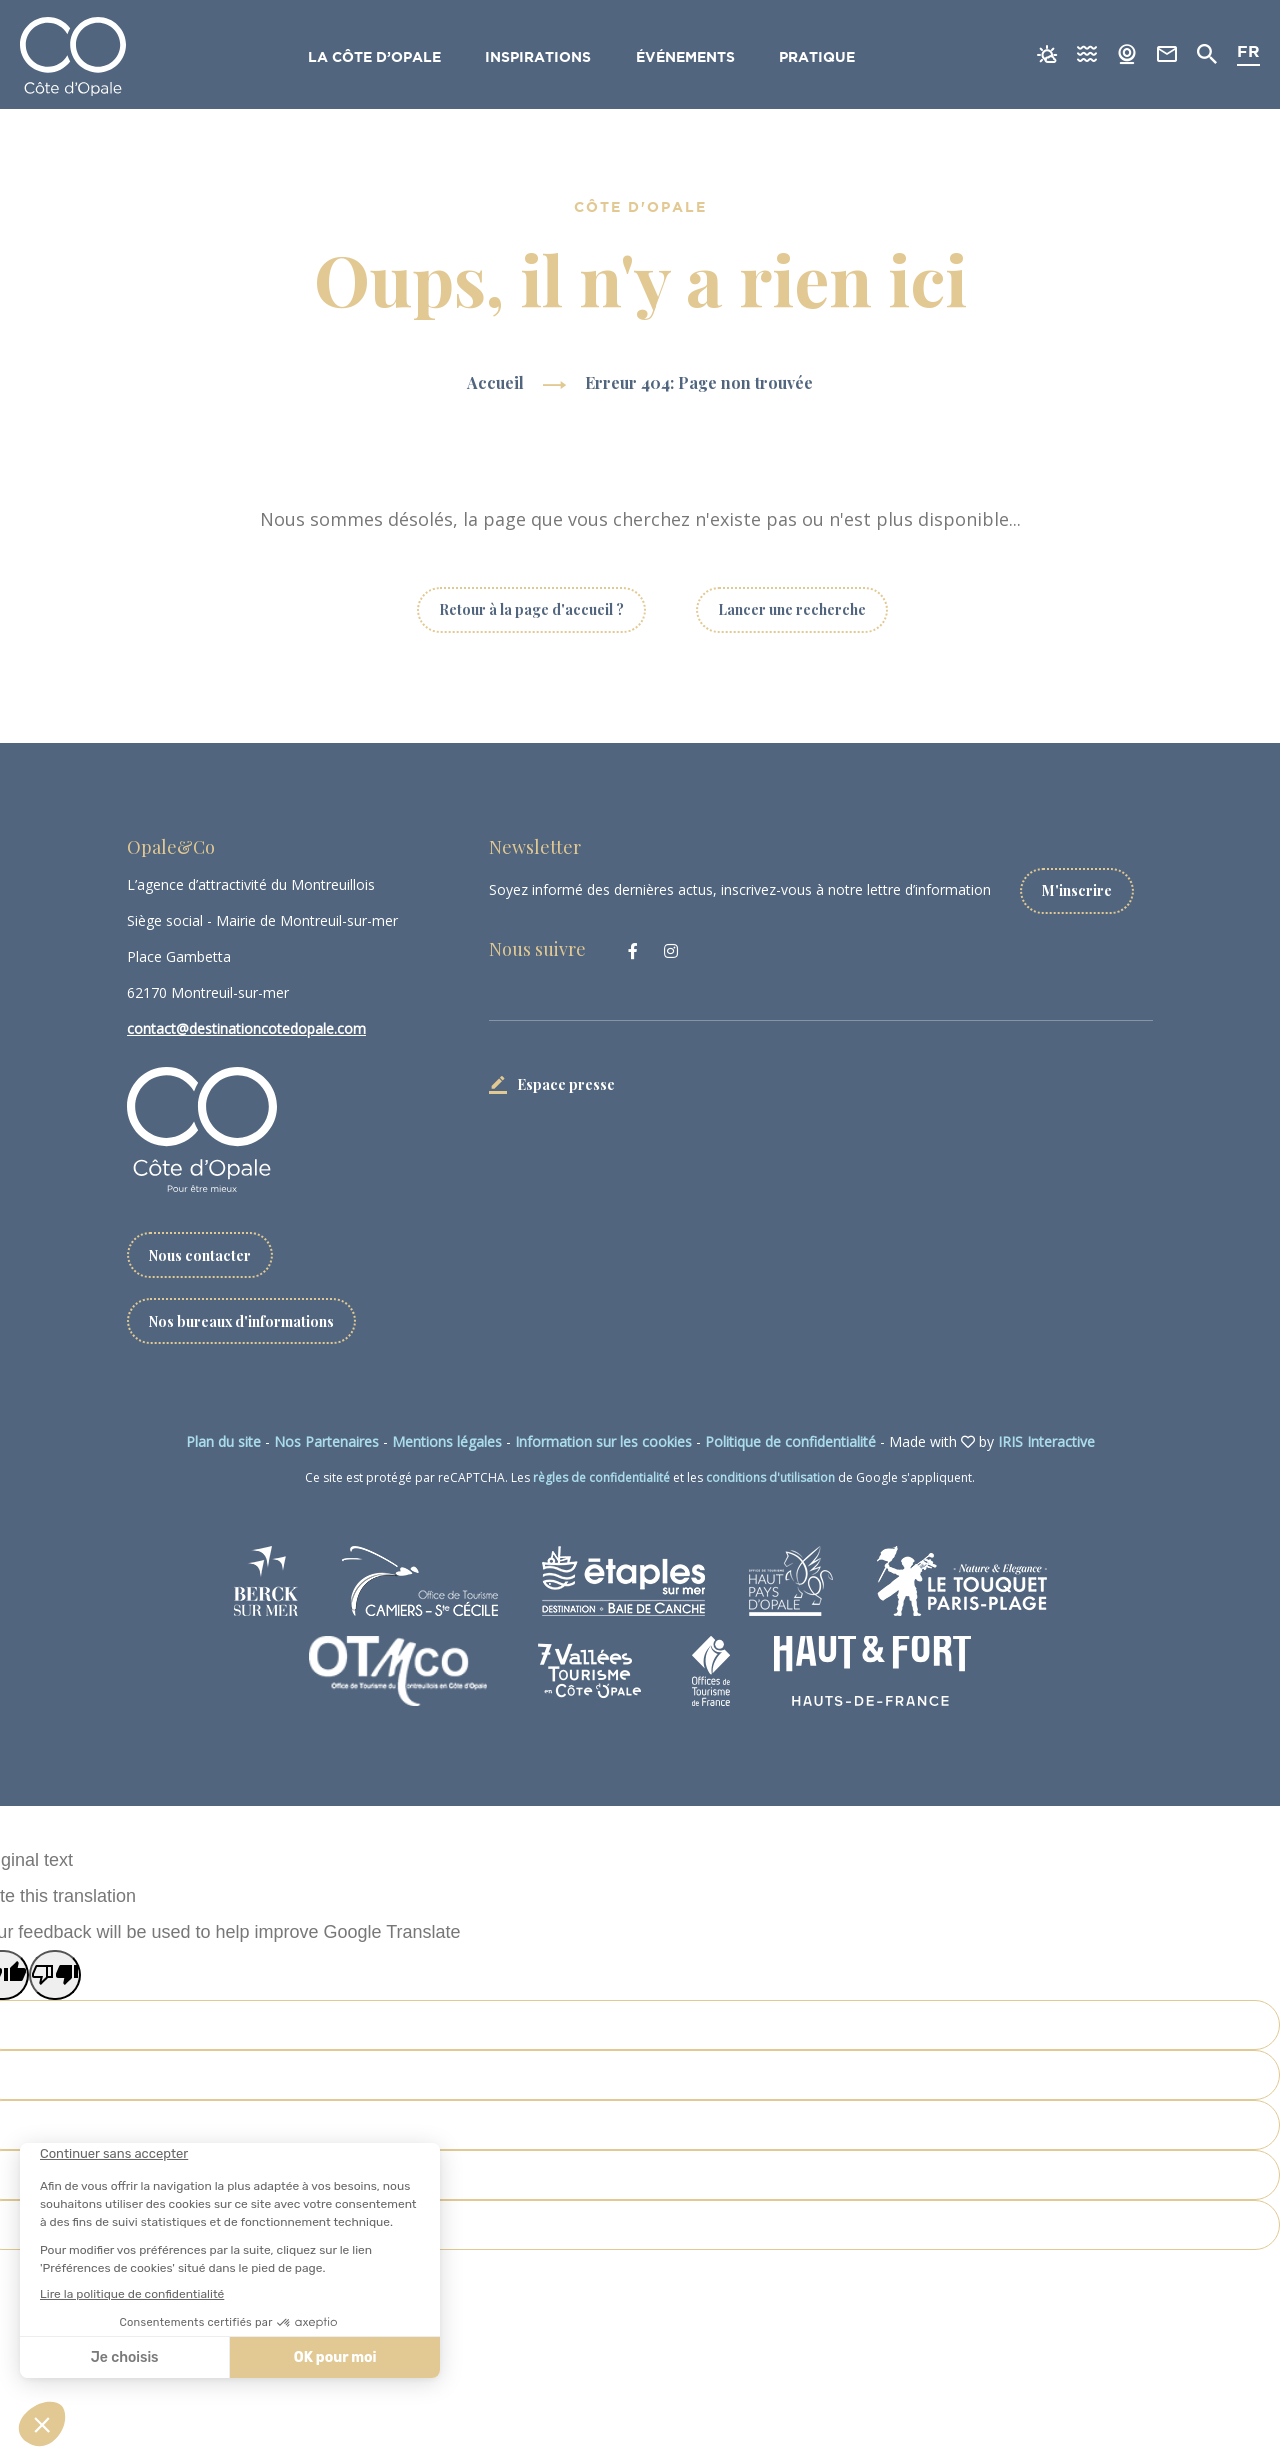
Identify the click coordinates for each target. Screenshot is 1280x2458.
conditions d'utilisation (770, 1477)
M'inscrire (1078, 889)
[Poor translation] (55, 1975)
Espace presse (566, 1083)
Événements (686, 58)
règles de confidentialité (601, 1477)
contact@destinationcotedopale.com (246, 1028)
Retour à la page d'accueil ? (531, 609)
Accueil (495, 382)
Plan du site (223, 1441)
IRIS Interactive (1046, 1441)
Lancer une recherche (792, 609)
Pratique (819, 58)
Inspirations (539, 58)
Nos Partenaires (326, 1441)
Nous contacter (200, 1254)
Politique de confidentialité (790, 1441)
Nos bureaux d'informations (242, 1320)
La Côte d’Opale (374, 58)
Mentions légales (447, 1441)
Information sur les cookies (603, 1441)
